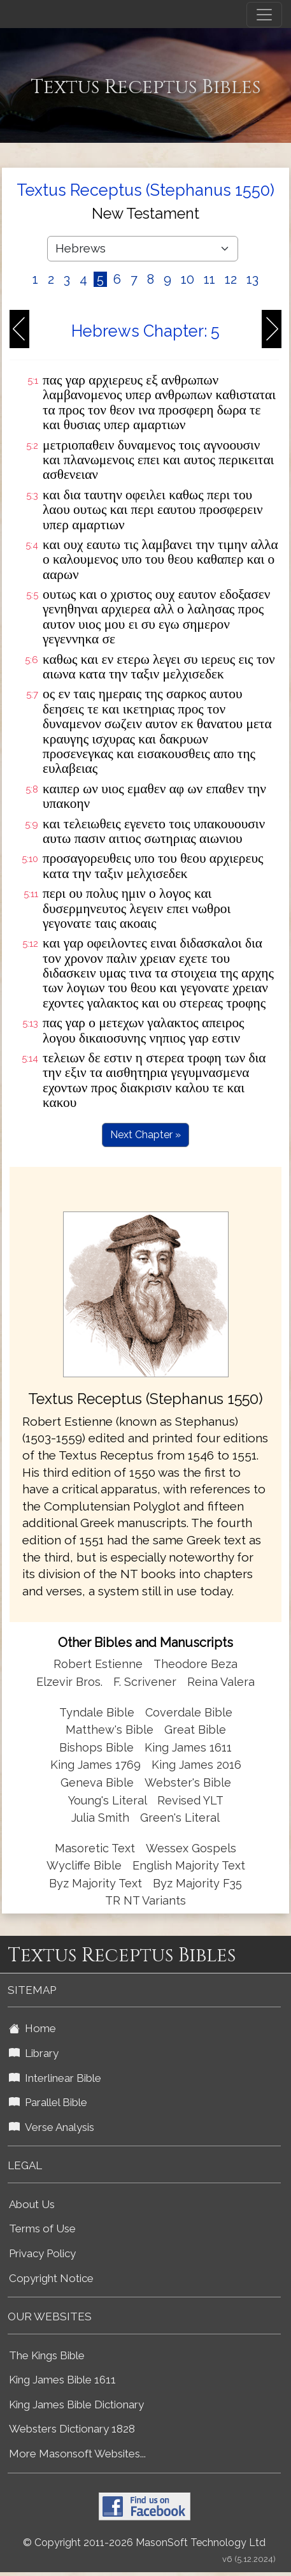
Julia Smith (101, 1817)
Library (34, 2053)
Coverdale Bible (188, 1712)
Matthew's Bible (109, 1729)
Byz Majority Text (95, 1883)
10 (187, 279)
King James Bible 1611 (62, 2379)
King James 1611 (188, 1747)
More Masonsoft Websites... (77, 2453)
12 (231, 279)
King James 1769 (95, 1764)
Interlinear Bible (55, 2078)
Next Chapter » (145, 1135)
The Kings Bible (47, 2355)
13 (252, 279)
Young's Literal (109, 1800)
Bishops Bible (96, 1747)
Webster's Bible (188, 1782)
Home (32, 2028)
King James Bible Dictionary (76, 2404)
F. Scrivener (144, 1681)
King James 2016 (196, 1764)
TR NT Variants (145, 1900)
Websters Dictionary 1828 (72, 2428)
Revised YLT (190, 1800)
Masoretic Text (95, 1848)
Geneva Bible (97, 1782)
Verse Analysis (51, 2127)
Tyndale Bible (96, 1712)
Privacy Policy (42, 2253)
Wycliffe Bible (84, 1865)
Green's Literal (180, 1817)
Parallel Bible (48, 2102)
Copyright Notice (51, 2278)
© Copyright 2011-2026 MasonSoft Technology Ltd (144, 2542)
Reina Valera (221, 1681)
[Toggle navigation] (264, 14)
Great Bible (195, 1729)
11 (209, 279)
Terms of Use (42, 2228)
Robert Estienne (98, 1664)
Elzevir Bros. (69, 1681)
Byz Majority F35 (197, 1883)
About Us (32, 2204)
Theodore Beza (195, 1664)
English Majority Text (188, 1865)
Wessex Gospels (191, 1848)
